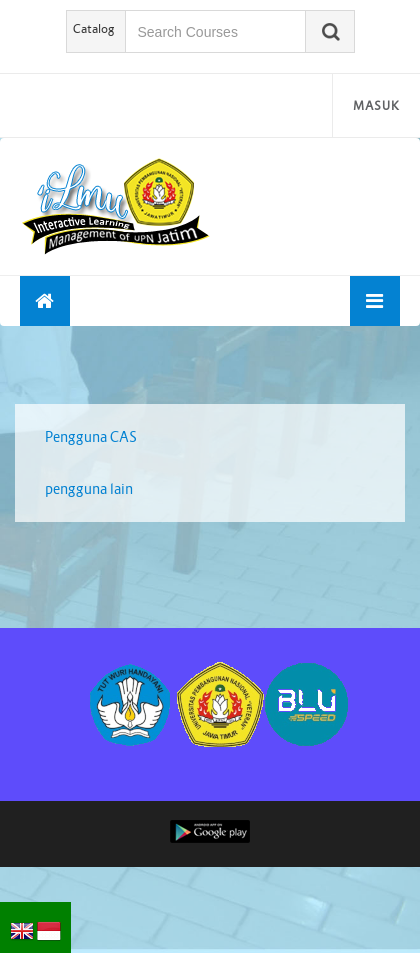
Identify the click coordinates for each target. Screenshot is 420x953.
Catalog (94, 28)
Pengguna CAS (91, 437)
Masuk (376, 105)
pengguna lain (89, 489)
